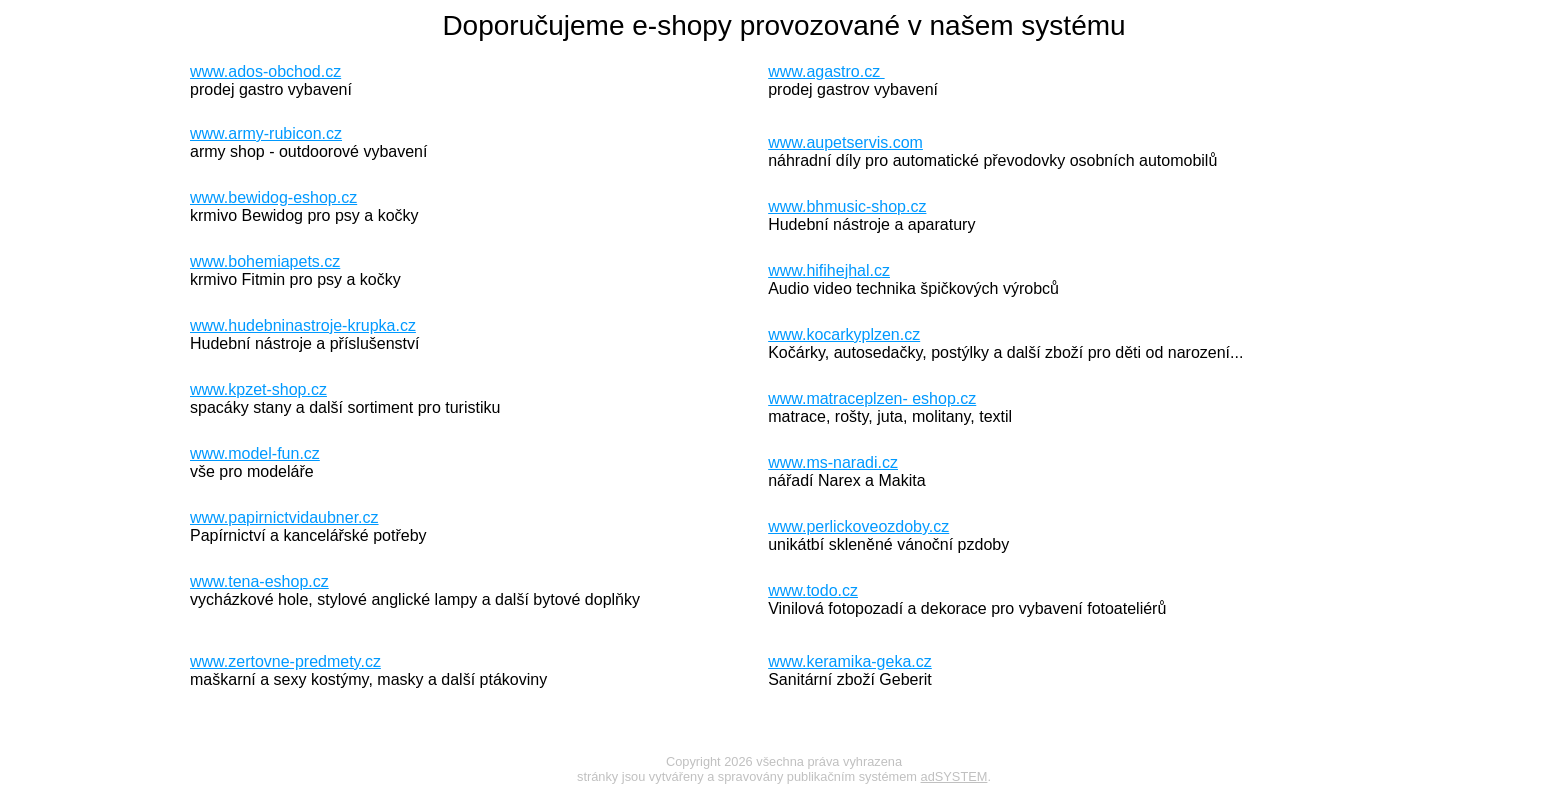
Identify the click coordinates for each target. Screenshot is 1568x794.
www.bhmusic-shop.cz (847, 206)
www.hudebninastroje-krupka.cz (303, 325)
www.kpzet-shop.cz (258, 389)
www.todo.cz (813, 590)
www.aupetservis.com (845, 142)
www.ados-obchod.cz (265, 71)
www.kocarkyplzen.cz (844, 334)
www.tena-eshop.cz (259, 581)
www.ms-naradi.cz (833, 462)
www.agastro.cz (826, 71)
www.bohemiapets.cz (265, 261)
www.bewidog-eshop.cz (273, 197)
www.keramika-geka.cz (850, 661)
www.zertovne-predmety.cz (285, 661)
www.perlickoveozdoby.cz (858, 526)
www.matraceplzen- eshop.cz (872, 398)
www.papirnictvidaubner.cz (284, 517)
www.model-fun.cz (255, 453)
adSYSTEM (954, 776)
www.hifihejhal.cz (829, 270)
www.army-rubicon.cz (266, 133)
